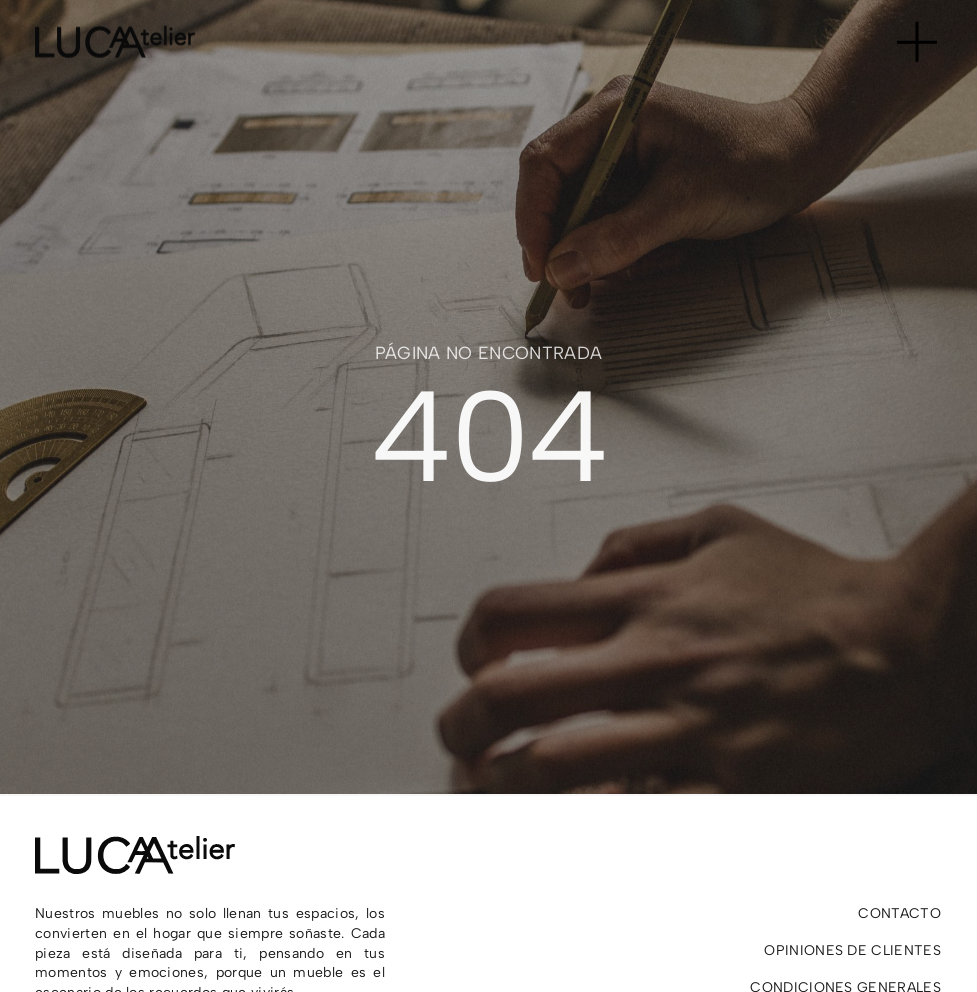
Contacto (899, 913)
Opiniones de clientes (852, 950)
